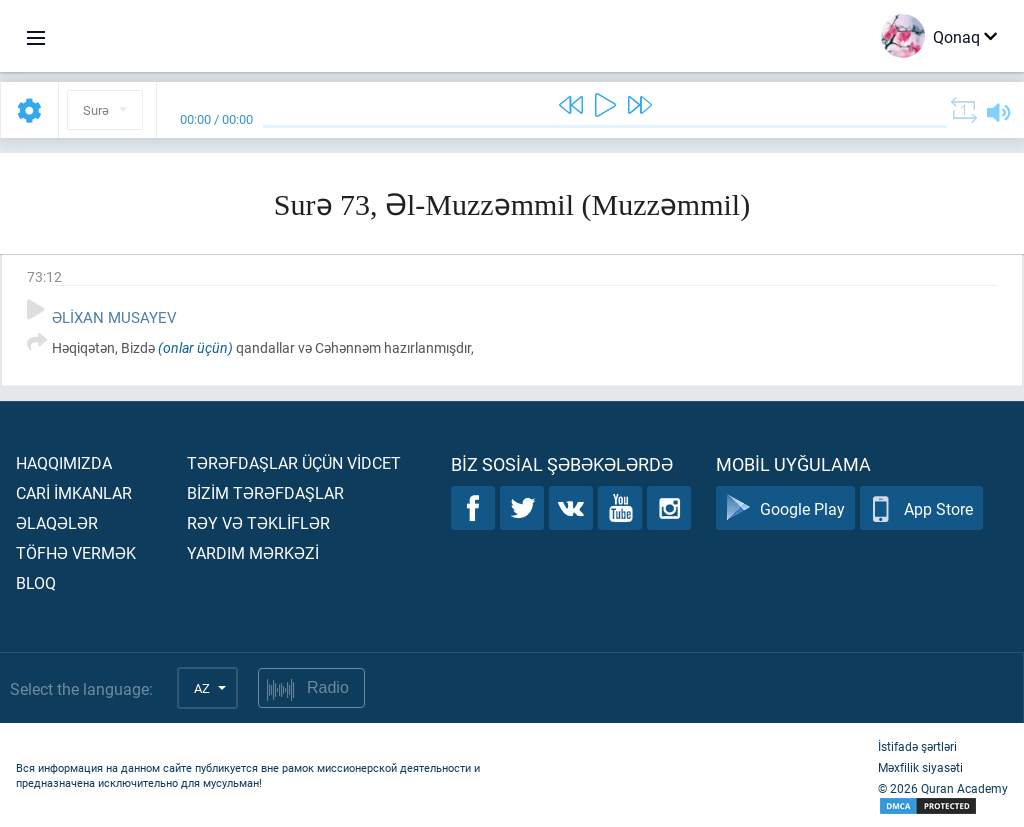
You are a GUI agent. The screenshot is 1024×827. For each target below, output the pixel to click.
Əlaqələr (57, 522)
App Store (921, 508)
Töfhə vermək (76, 552)
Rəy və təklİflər (258, 522)
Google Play (785, 508)
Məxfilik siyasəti (920, 767)
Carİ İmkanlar (74, 492)
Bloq (36, 582)
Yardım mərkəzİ (253, 552)
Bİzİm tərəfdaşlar (265, 492)
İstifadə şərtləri (917, 746)
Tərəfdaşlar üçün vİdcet (294, 462)
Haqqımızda (64, 462)
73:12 (44, 276)
